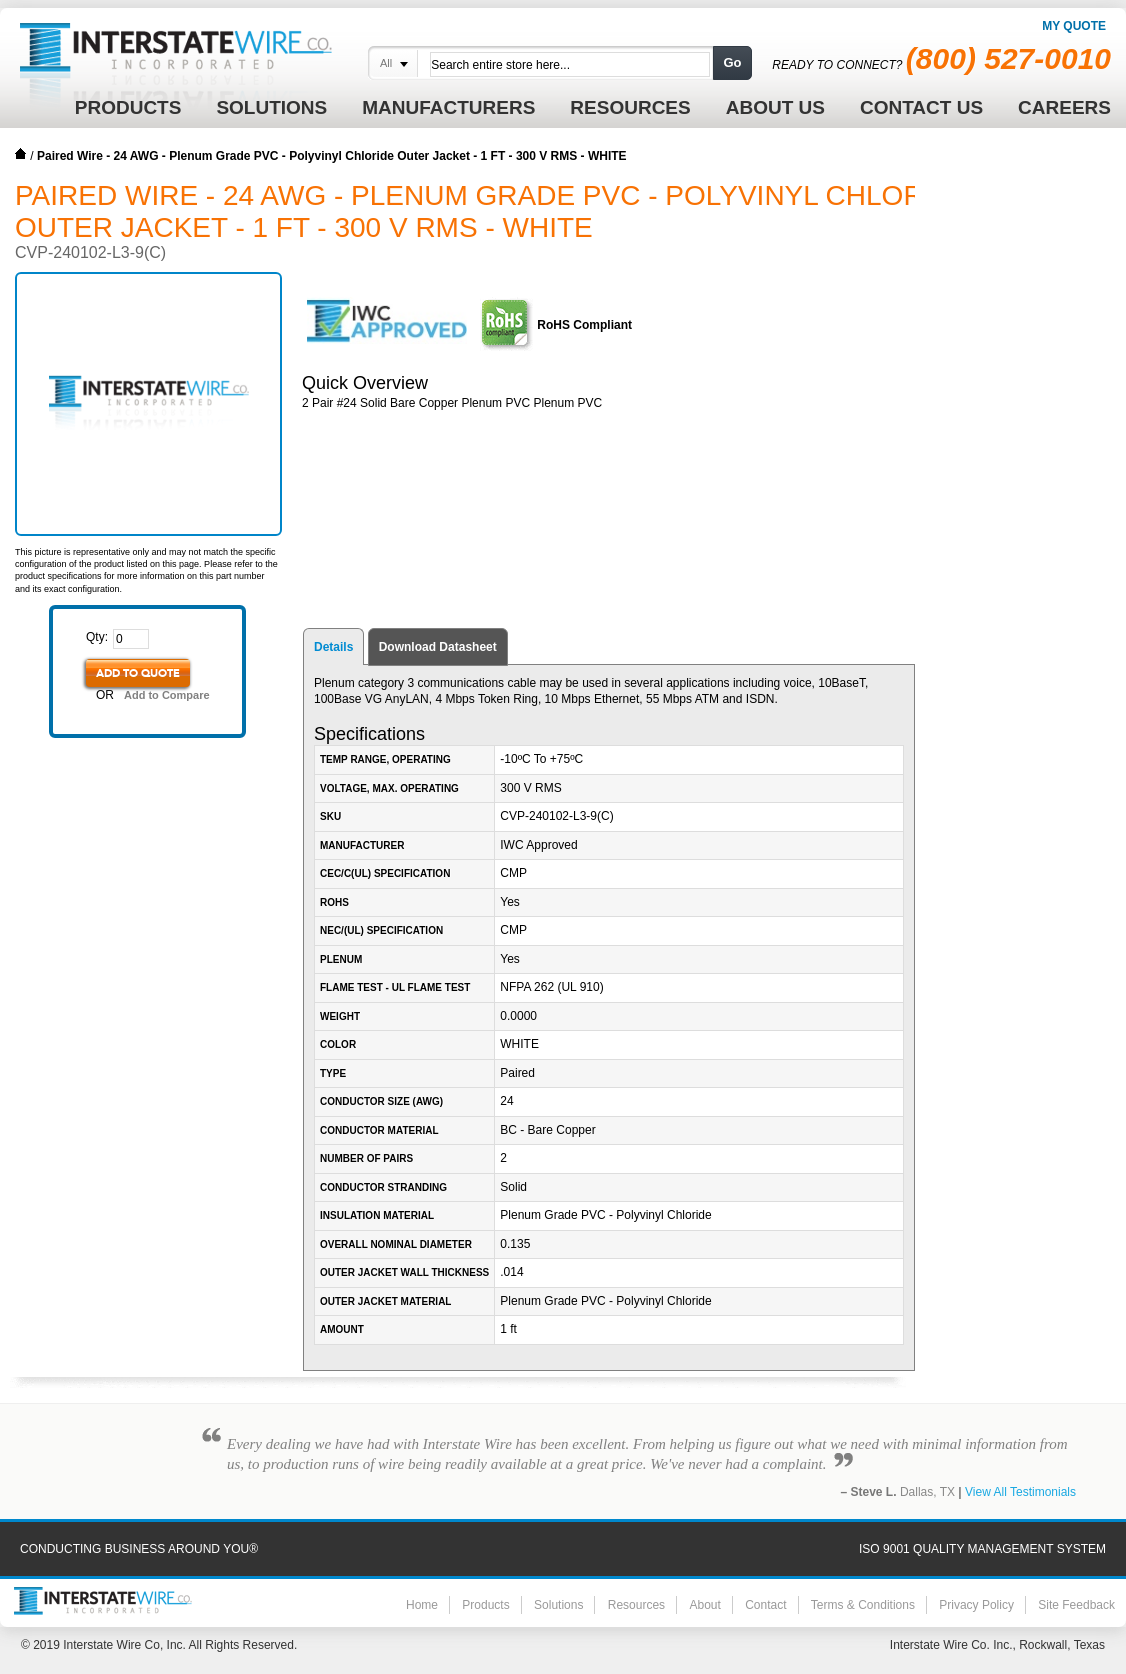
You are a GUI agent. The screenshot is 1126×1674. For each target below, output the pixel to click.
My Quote (1074, 26)
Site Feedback (1076, 1605)
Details (333, 647)
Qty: (97, 637)
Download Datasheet (438, 647)
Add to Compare (167, 695)
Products (485, 1605)
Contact (765, 1605)
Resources (636, 1605)
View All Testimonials (1020, 1492)
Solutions (558, 1605)
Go (732, 62)
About (704, 1605)
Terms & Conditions (863, 1605)
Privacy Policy (976, 1605)
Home (21, 154)
